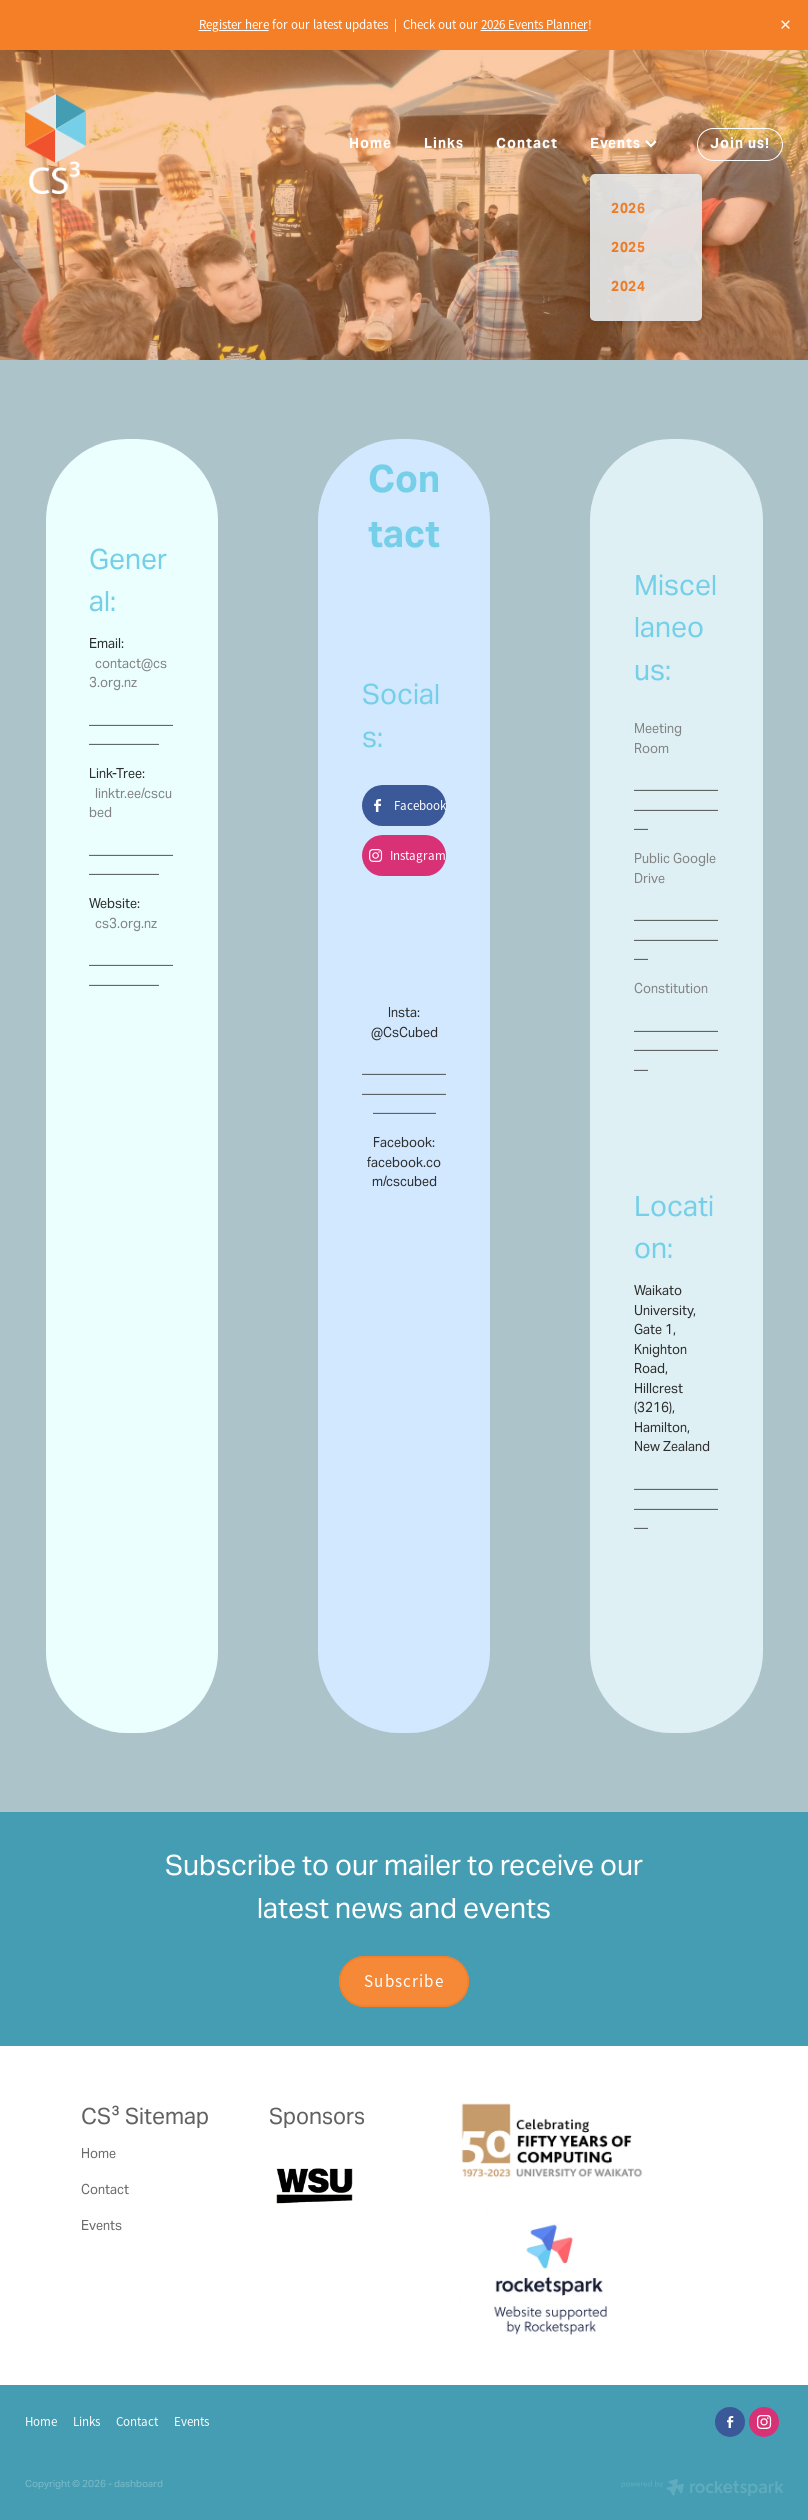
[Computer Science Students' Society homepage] (101, 144)
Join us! (740, 143)
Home (370, 143)
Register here (234, 24)
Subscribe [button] (404, 1981)
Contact (527, 143)
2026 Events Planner (534, 24)
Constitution (671, 988)
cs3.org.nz (126, 923)
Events (624, 143)
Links (444, 143)
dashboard (138, 2483)
